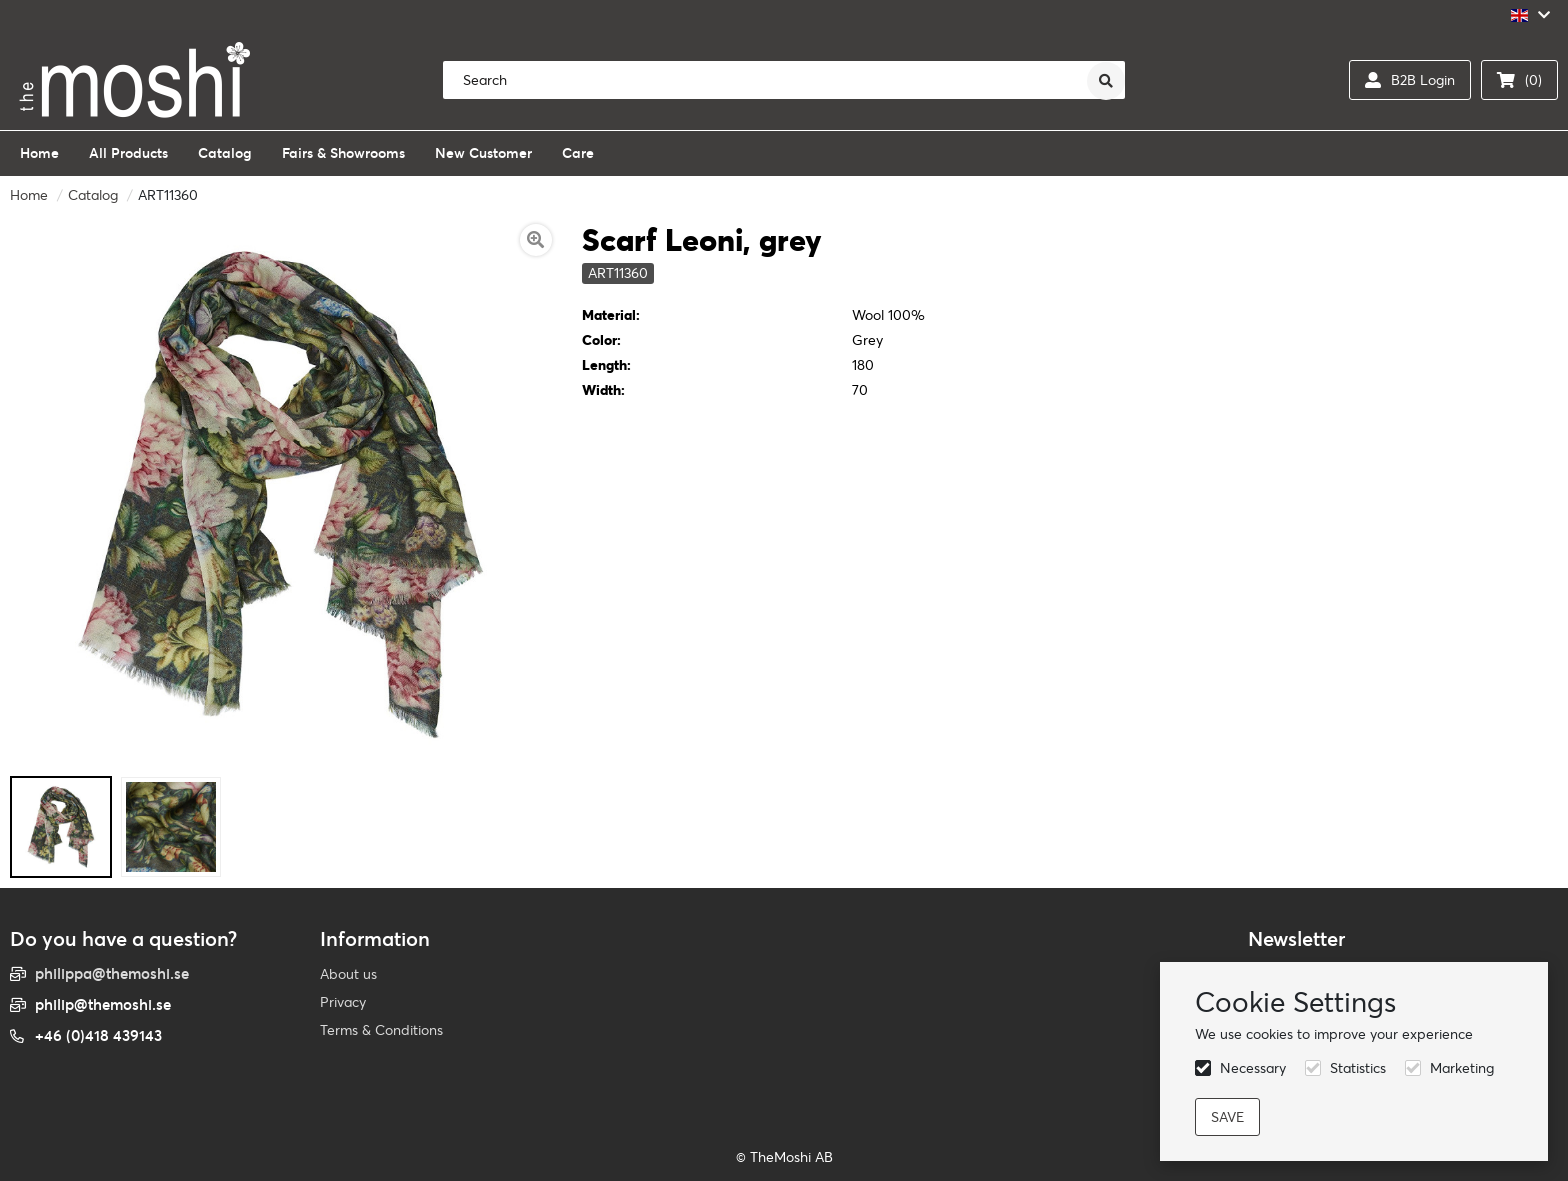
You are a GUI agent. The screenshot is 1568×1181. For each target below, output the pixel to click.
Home (29, 195)
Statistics (1358, 1068)
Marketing (1462, 1068)
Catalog (93, 195)
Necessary (1253, 1068)
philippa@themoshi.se (112, 973)
